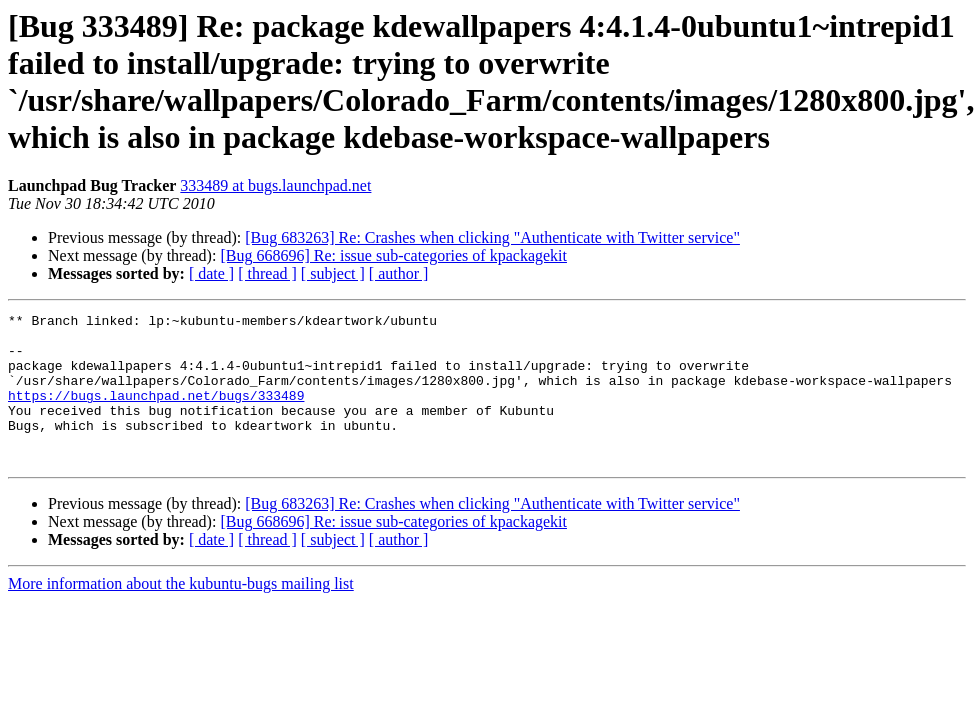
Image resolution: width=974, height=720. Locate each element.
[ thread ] (267, 273)
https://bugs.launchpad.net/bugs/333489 (156, 413)
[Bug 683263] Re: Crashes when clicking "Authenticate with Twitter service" (492, 237)
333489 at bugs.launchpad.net (275, 185)
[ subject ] (333, 273)
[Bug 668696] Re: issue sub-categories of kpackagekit (393, 255)
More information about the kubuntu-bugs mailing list (181, 613)
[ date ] (211, 273)
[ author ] (399, 273)
